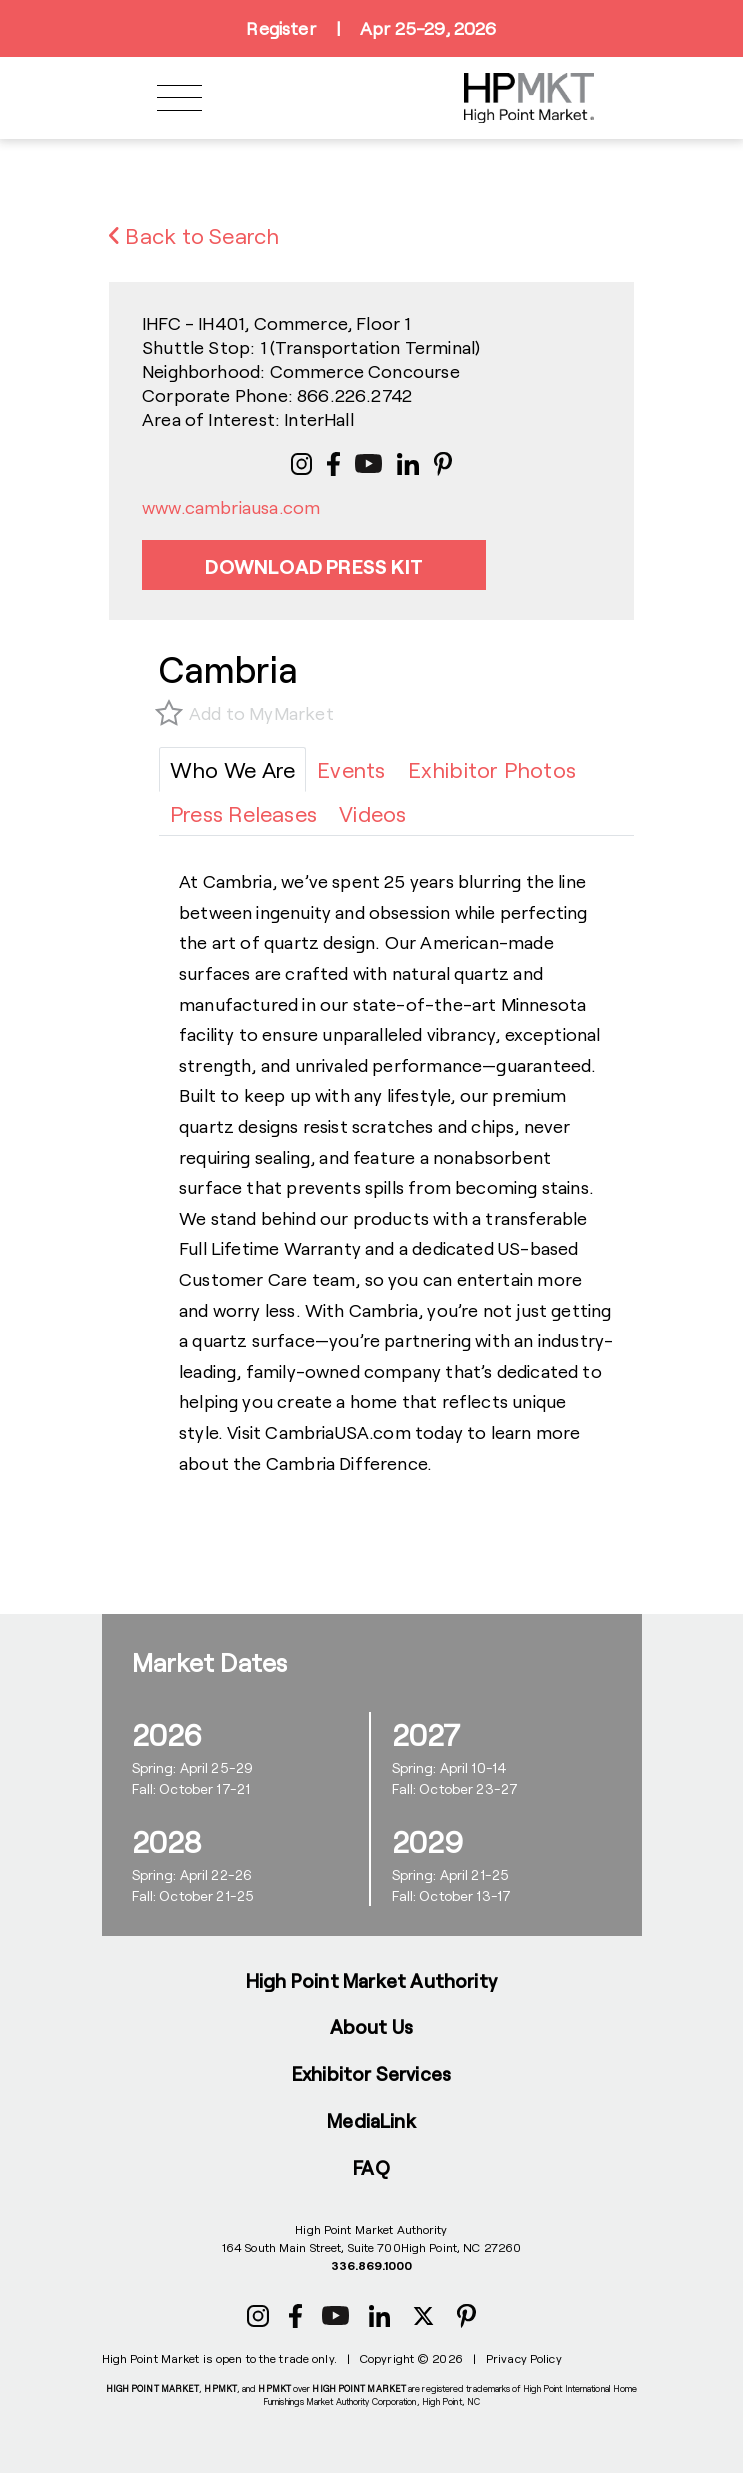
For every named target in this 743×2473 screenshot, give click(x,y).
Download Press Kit (314, 566)
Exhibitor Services (371, 2073)
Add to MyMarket (261, 713)
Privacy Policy (524, 2358)
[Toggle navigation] (179, 98)
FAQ (371, 2167)
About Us (372, 2026)
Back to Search (194, 235)
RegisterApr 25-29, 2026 (371, 28)
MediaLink (371, 2120)
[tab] (232, 769)
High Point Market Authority (371, 1980)
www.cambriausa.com (231, 507)
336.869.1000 (371, 2265)
